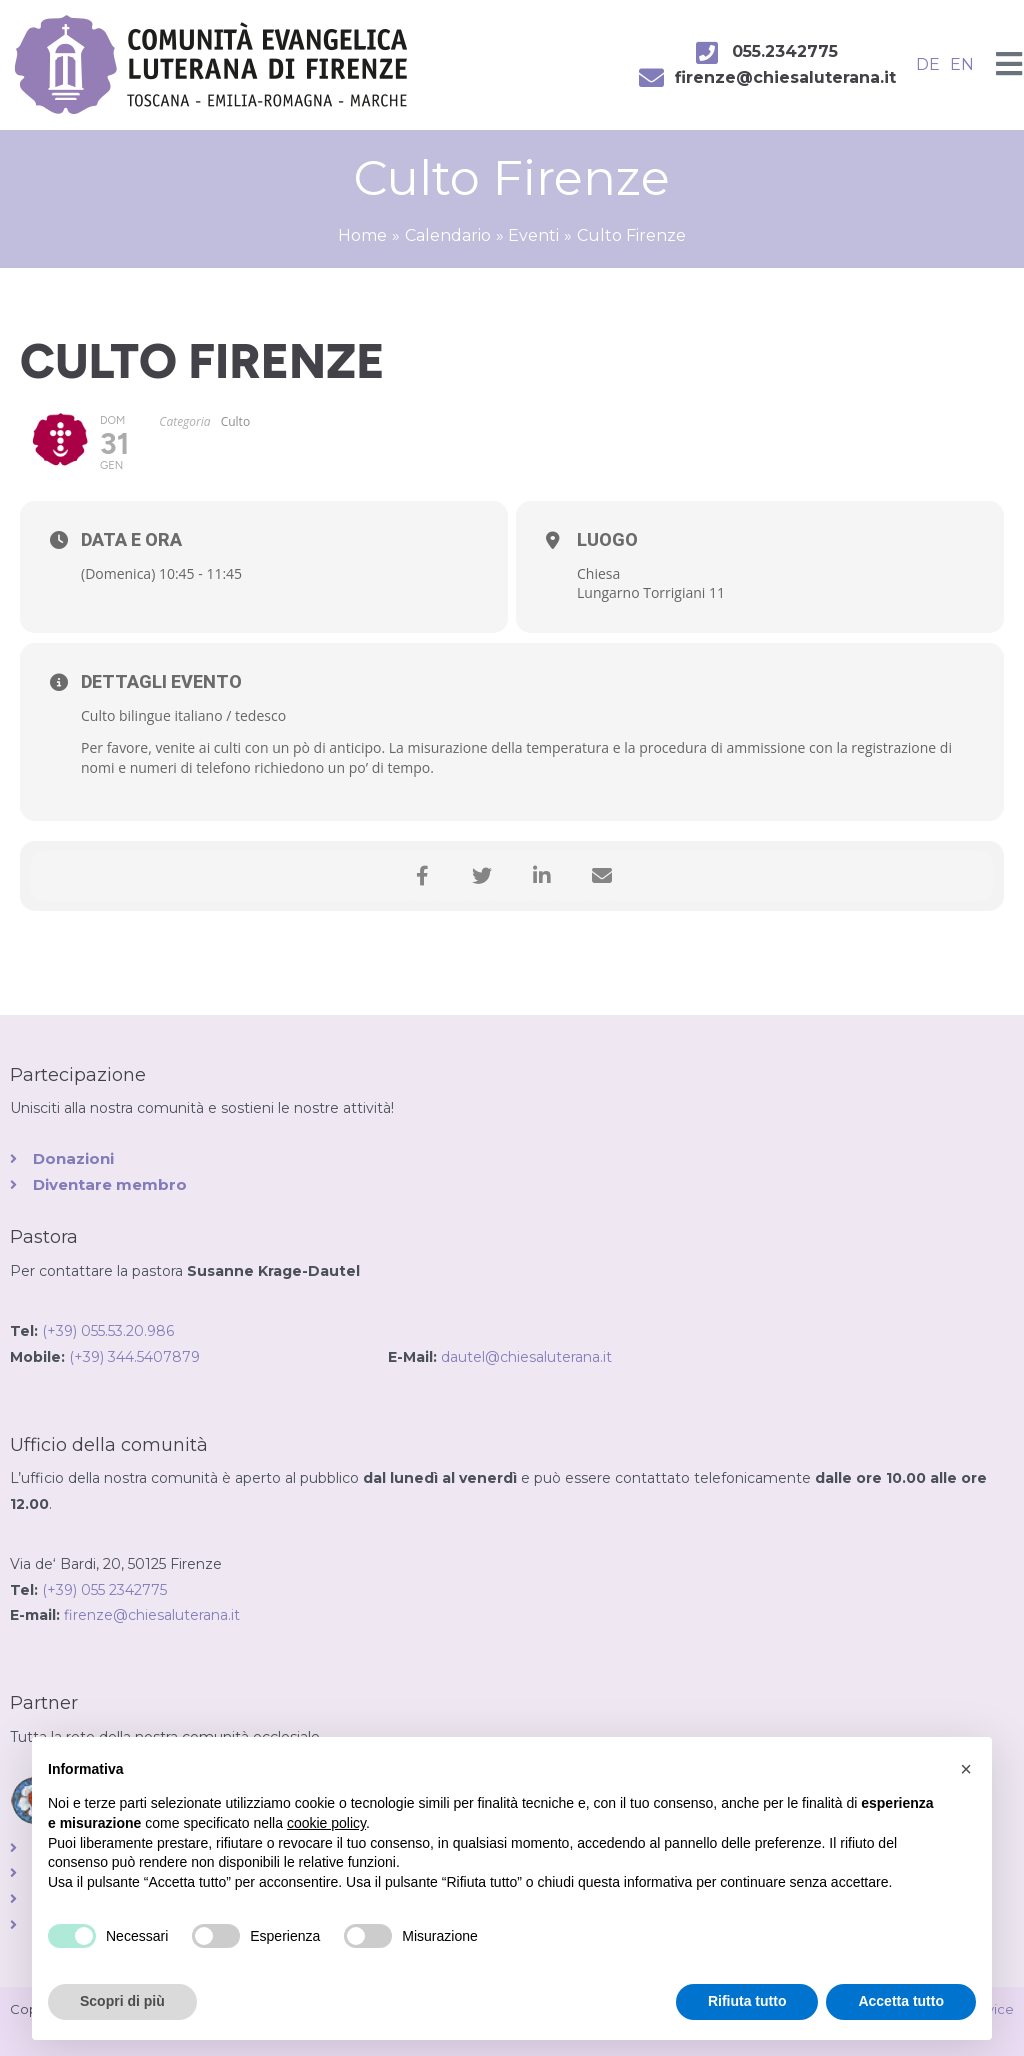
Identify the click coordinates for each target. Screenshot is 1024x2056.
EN (962, 64)
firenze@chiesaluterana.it (152, 1615)
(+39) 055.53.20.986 (108, 1331)
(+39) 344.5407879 (228, 1357)
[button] (966, 1769)
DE (928, 64)
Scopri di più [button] (122, 2001)
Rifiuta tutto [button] (747, 2001)
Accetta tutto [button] (901, 2001)
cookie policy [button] (326, 1823)
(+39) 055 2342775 (104, 1590)
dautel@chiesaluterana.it (526, 1357)
